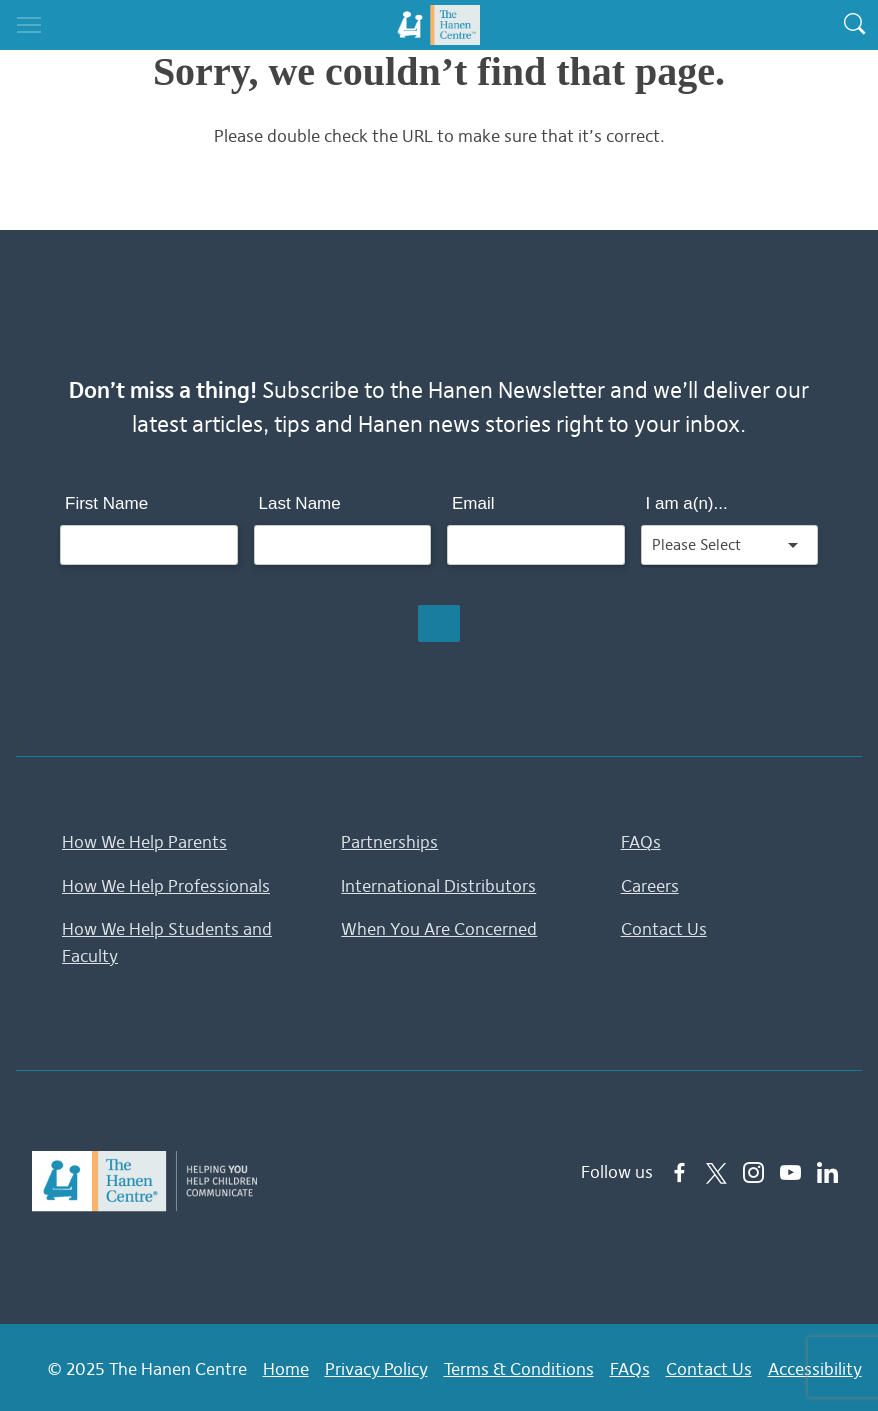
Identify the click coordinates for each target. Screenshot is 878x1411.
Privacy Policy (376, 1366)
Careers (650, 885)
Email (473, 503)
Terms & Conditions (519, 1366)
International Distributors (438, 885)
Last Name (300, 503)
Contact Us (664, 927)
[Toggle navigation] (29, 25)
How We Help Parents (144, 842)
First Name (106, 503)
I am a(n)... (687, 503)
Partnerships (389, 842)
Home (286, 1366)
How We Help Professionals (166, 885)
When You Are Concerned (439, 927)
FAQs (641, 842)
